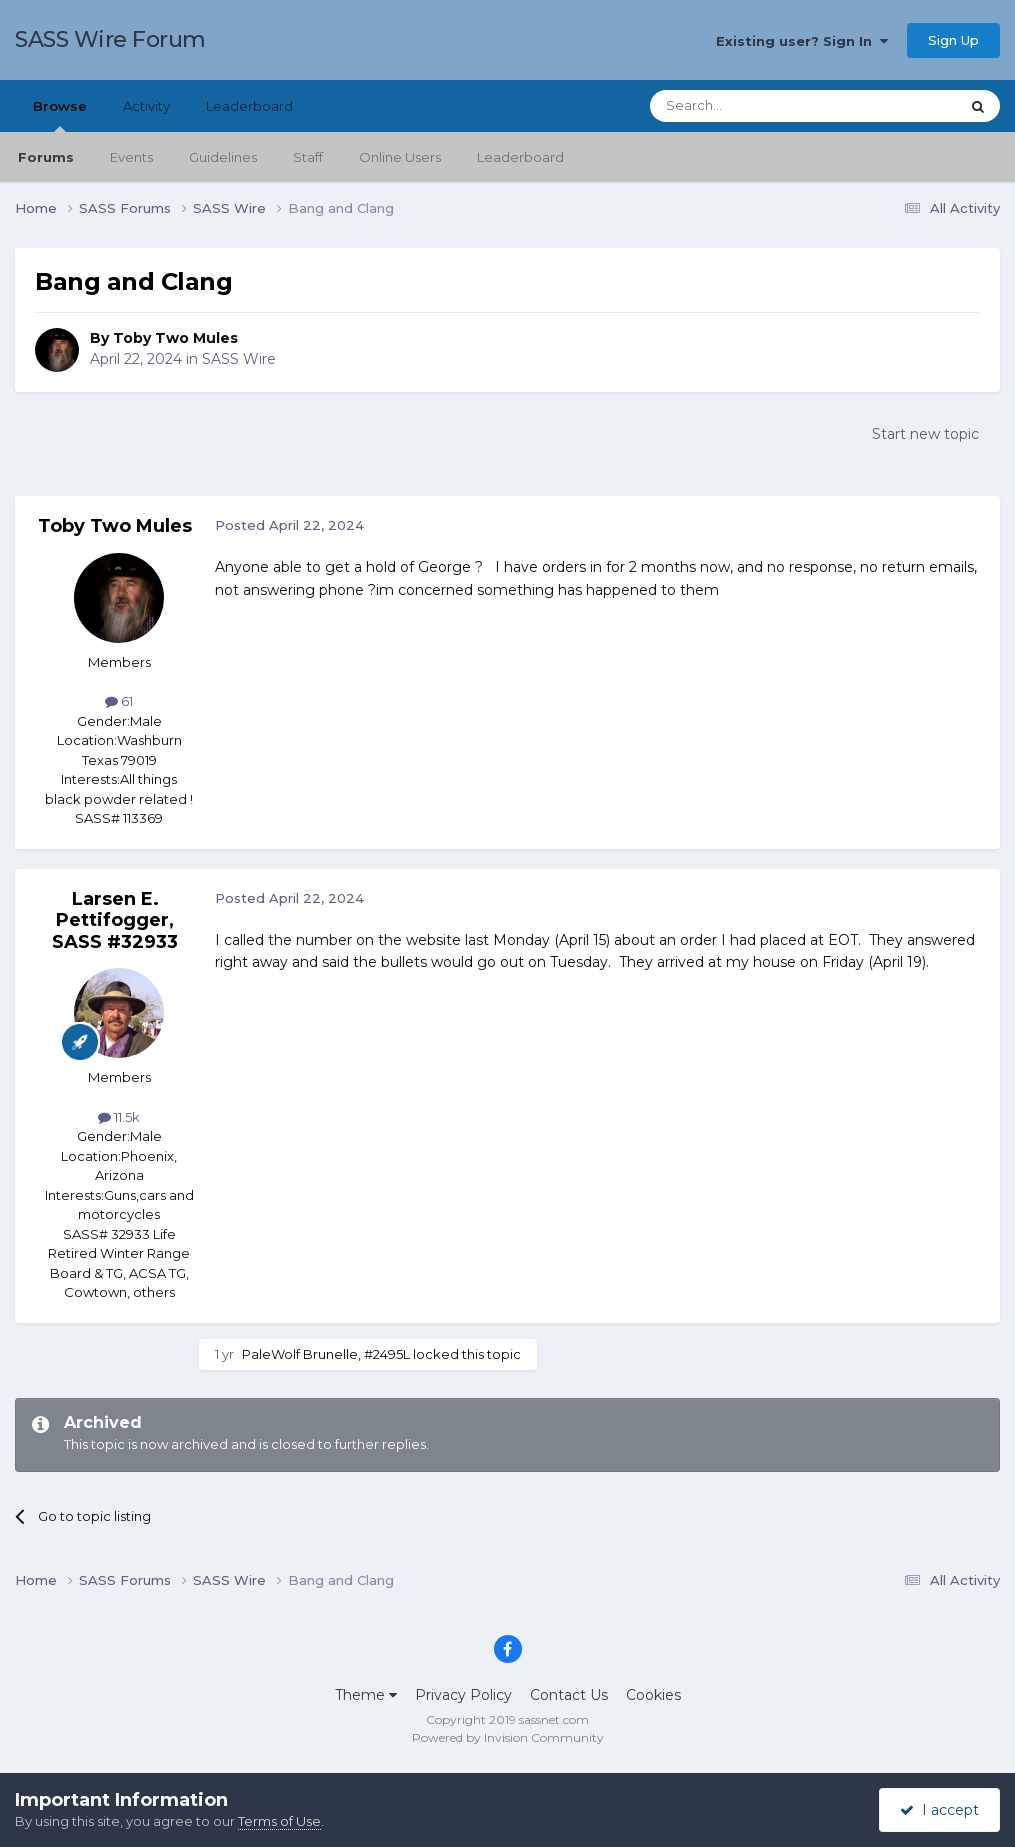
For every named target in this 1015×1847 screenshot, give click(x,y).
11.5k (119, 1117)
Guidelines (223, 157)
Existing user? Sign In (802, 41)
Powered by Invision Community (508, 1737)
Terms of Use (279, 1821)
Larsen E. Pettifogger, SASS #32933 (115, 920)
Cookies (653, 1695)
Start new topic (925, 434)
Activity (146, 106)
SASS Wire (239, 359)
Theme (366, 1695)
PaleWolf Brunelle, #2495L (326, 1354)
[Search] (755, 106)
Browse (60, 115)
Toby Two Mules (175, 338)
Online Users (400, 157)
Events (131, 157)
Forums (46, 157)
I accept (939, 1810)
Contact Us (569, 1695)
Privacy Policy (463, 1695)
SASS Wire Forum (110, 39)
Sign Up (953, 40)
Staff (308, 157)
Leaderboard (520, 157)
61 (119, 701)
